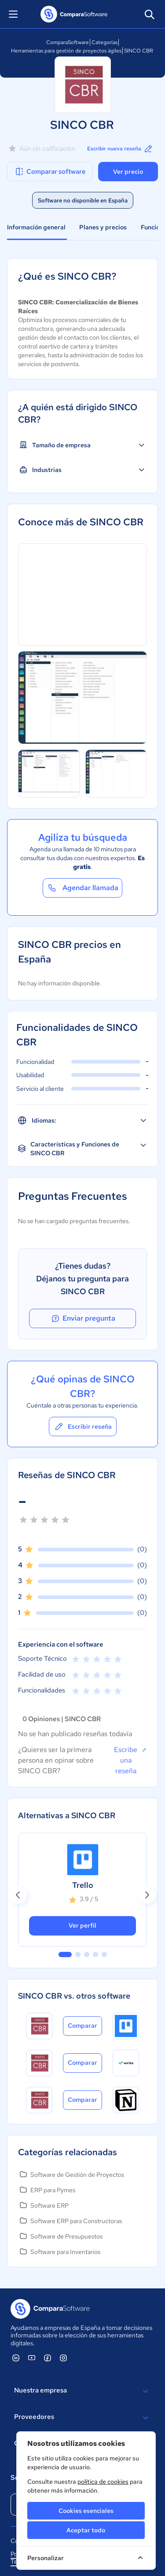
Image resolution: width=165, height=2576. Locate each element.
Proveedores (82, 2417)
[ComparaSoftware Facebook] (47, 2357)
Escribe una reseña (130, 1760)
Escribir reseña (83, 1426)
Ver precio (128, 172)
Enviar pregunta (82, 1318)
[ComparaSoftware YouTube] (31, 2357)
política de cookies (102, 2482)
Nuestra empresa (82, 2391)
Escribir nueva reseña (120, 148)
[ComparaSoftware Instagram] (63, 2357)
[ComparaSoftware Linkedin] (16, 2357)
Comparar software (50, 171)
